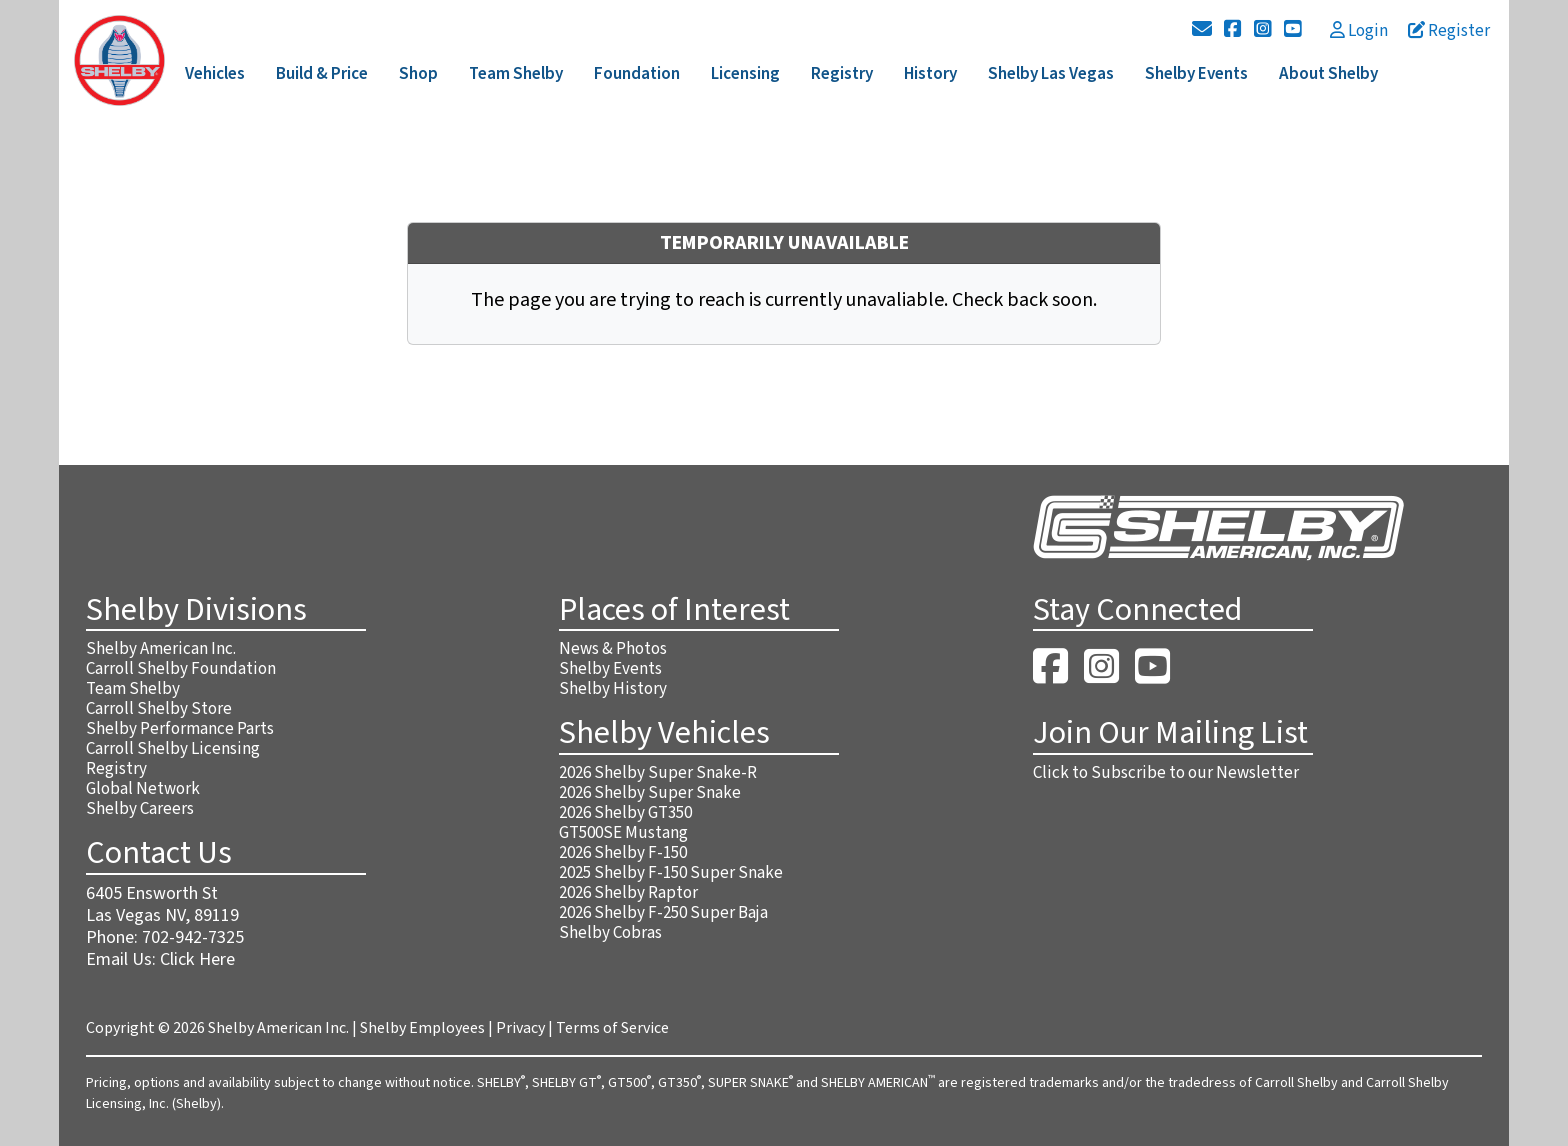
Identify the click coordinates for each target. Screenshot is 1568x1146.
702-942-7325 (193, 937)
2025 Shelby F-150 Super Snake (671, 873)
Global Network (143, 789)
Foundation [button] (637, 74)
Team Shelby (133, 689)
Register (1449, 31)
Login (1359, 31)
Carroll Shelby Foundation (181, 669)
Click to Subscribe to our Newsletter (1166, 773)
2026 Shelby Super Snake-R (658, 773)
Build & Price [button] (322, 74)
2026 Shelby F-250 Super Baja (663, 913)
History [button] (930, 74)
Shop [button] (418, 74)
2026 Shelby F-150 (623, 853)
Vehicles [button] (215, 74)
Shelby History (613, 689)
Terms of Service (612, 1028)
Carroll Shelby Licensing (173, 749)
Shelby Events (610, 669)
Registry (116, 769)
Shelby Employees (422, 1028)
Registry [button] (842, 74)
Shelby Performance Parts (180, 729)
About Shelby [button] (1328, 74)
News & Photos (613, 649)
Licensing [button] (745, 74)
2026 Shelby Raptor (628, 893)
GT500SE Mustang (623, 833)
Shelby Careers (140, 809)
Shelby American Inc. (161, 649)
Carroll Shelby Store (159, 709)
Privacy (520, 1028)
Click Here (197, 959)
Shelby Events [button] (1196, 74)
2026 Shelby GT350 (625, 813)
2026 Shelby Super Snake (650, 793)
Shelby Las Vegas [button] (1051, 74)
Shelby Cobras (610, 933)
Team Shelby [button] (516, 74)
